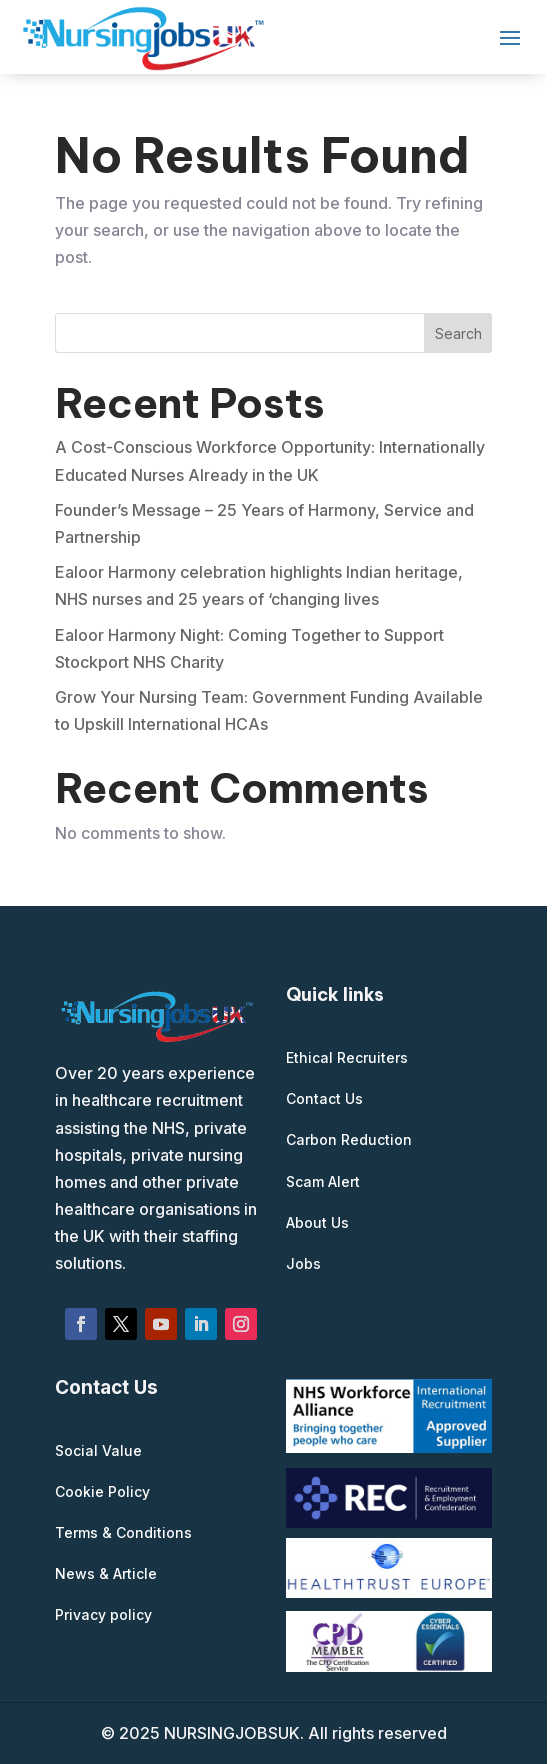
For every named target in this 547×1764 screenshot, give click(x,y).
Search (458, 333)
